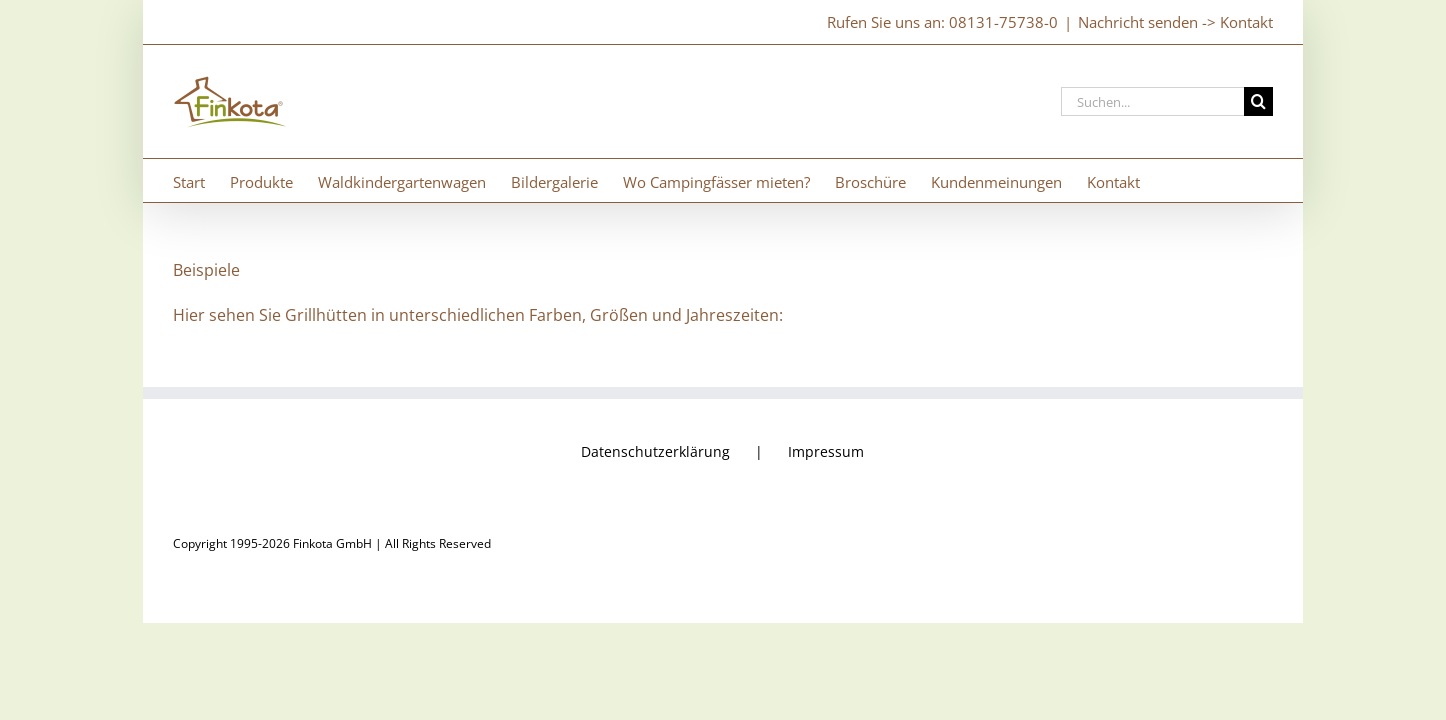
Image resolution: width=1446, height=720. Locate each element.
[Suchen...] (1152, 101)
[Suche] (1258, 101)
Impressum (826, 451)
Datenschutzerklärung (655, 451)
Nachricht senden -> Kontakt (1175, 22)
